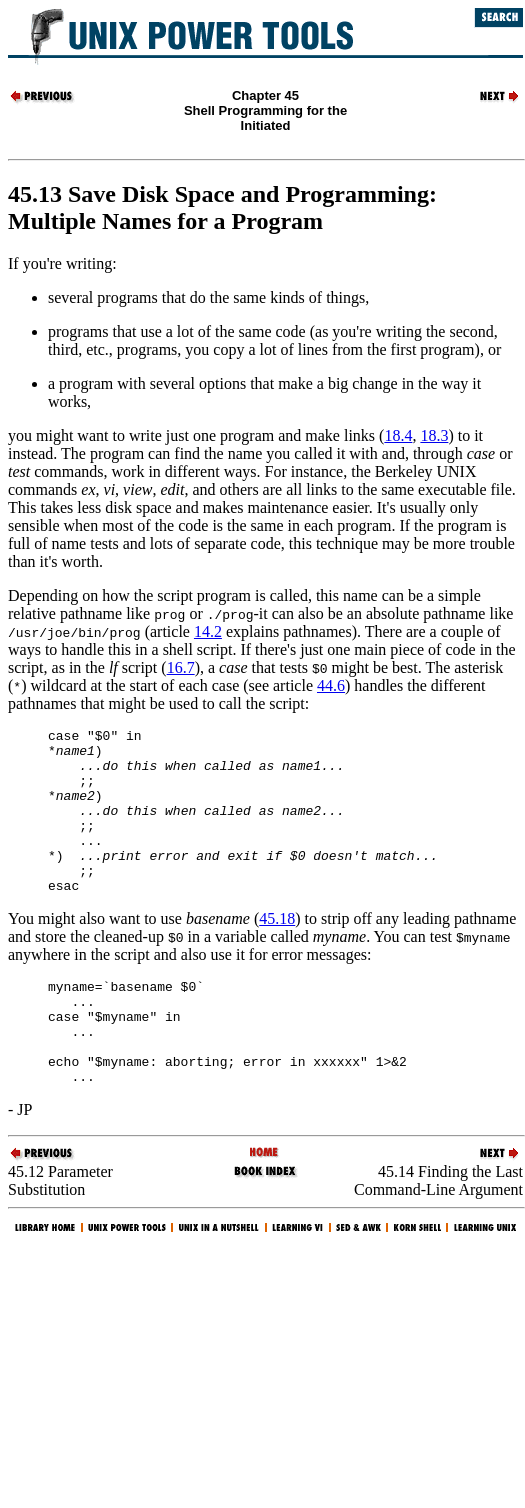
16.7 (181, 667)
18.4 (398, 435)
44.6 (331, 685)
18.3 (434, 435)
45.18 (277, 951)
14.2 (208, 631)
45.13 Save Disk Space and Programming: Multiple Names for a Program (222, 207)
